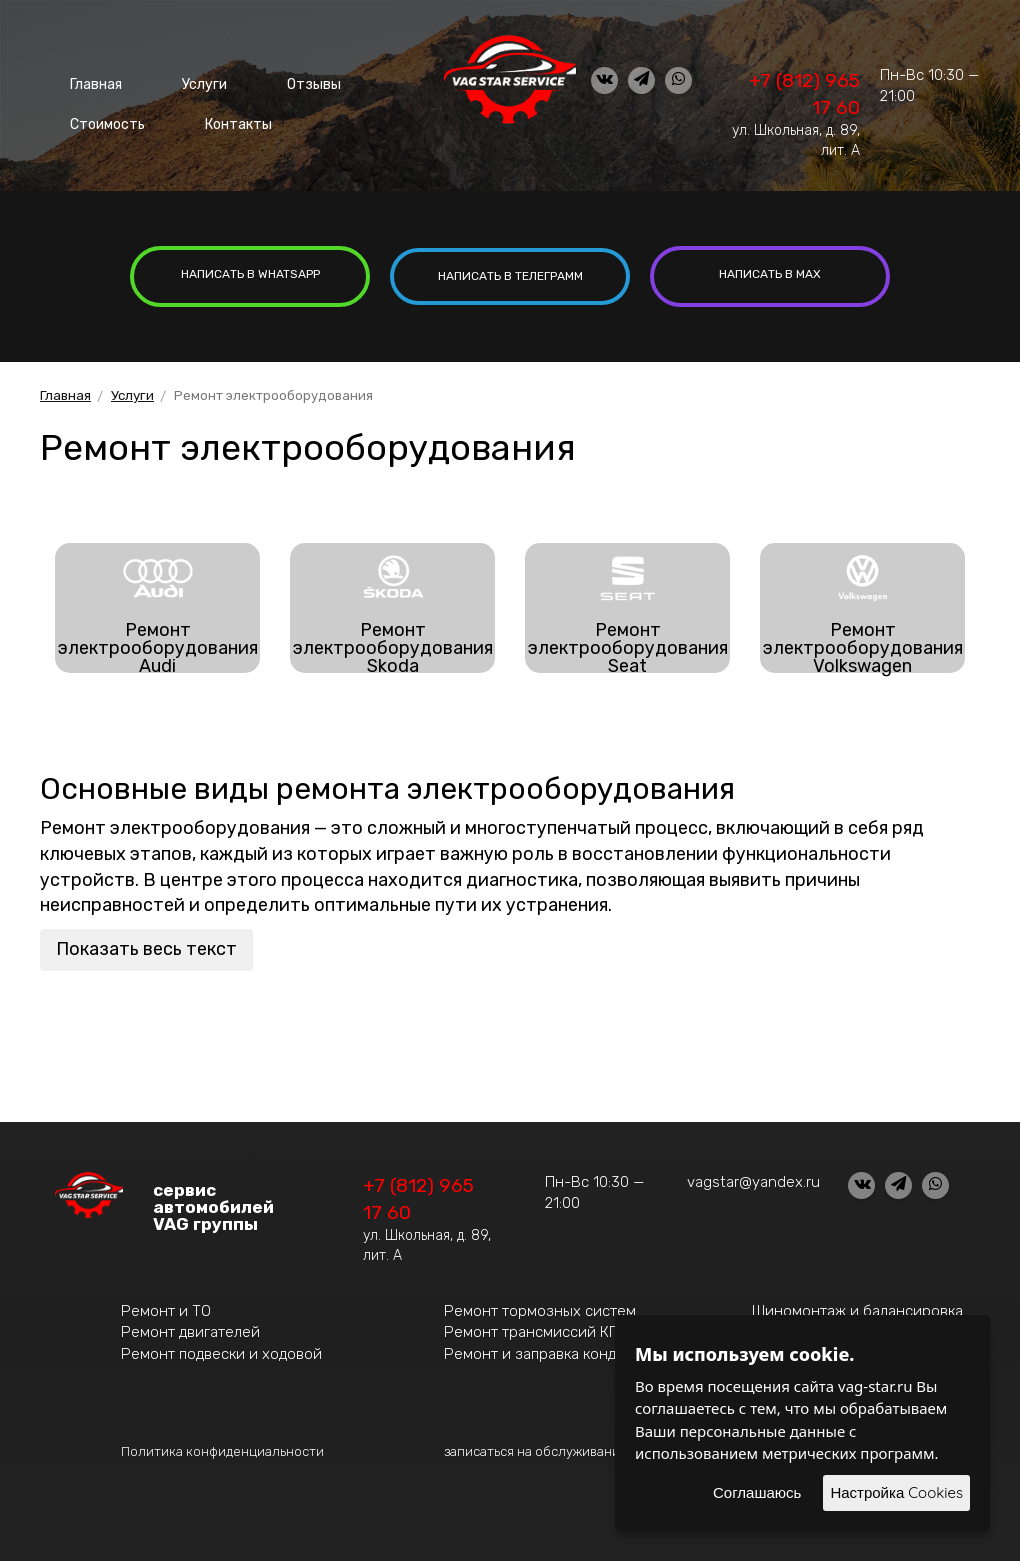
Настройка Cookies (896, 1492)
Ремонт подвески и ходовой (221, 1350)
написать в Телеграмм (510, 274)
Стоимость (101, 109)
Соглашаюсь (757, 1492)
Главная (88, 79)
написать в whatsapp (250, 274)
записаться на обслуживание (536, 1447)
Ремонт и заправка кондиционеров (569, 1350)
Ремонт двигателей (190, 1329)
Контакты (219, 109)
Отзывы (269, 79)
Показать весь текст (146, 945)
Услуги (179, 79)
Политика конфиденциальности (222, 1447)
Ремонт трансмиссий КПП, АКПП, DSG (578, 1329)
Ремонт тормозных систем (540, 1307)
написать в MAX (770, 274)
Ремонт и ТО (166, 1307)
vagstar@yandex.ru (753, 1178)
